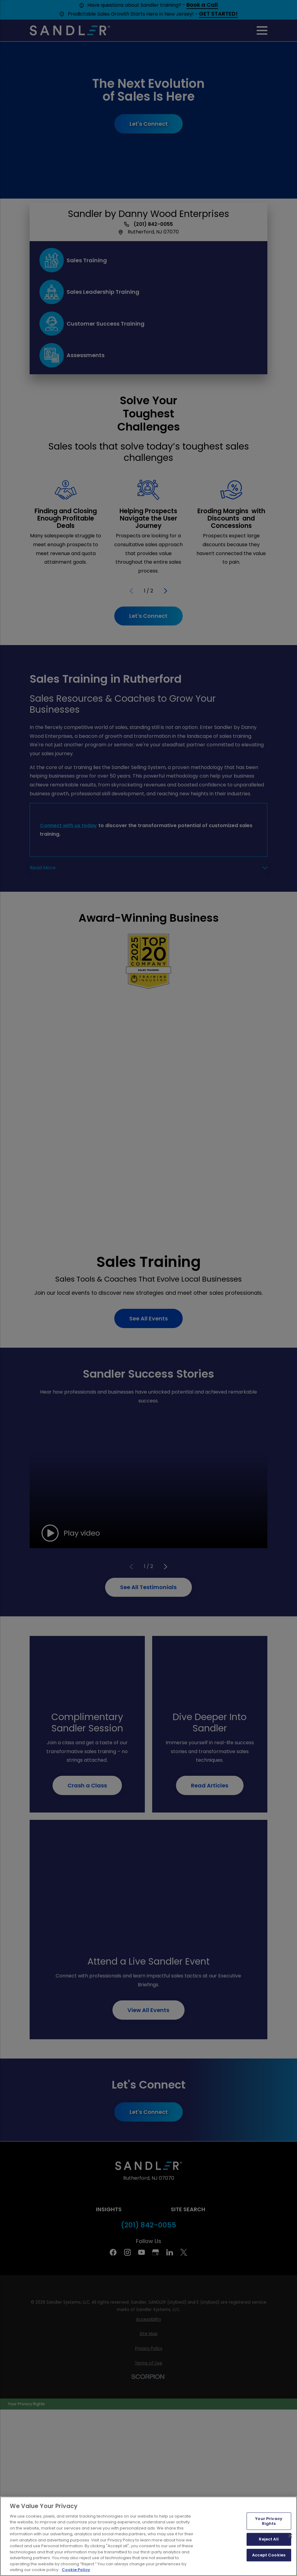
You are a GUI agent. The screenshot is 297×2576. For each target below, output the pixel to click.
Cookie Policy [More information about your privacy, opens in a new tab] (76, 2570)
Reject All (268, 2539)
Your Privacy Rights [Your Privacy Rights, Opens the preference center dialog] (268, 2521)
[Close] (290, 2535)
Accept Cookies (268, 2555)
